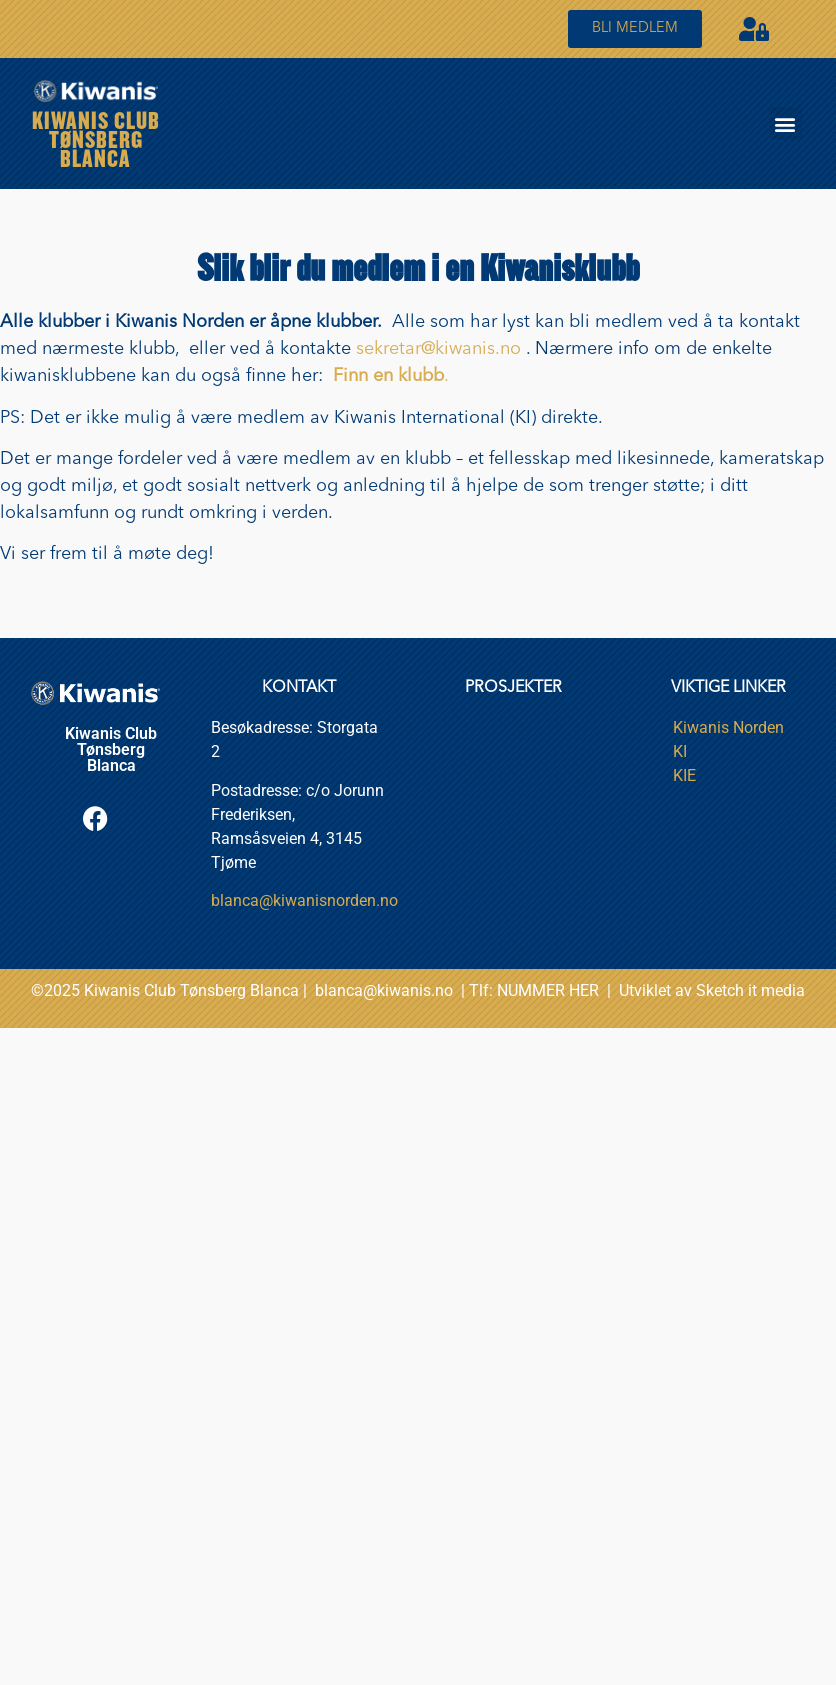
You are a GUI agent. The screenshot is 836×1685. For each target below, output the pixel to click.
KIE (684, 775)
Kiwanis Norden (728, 727)
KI (680, 751)
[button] (785, 123)
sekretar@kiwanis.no (438, 349)
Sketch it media (750, 990)
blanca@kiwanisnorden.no (304, 900)
